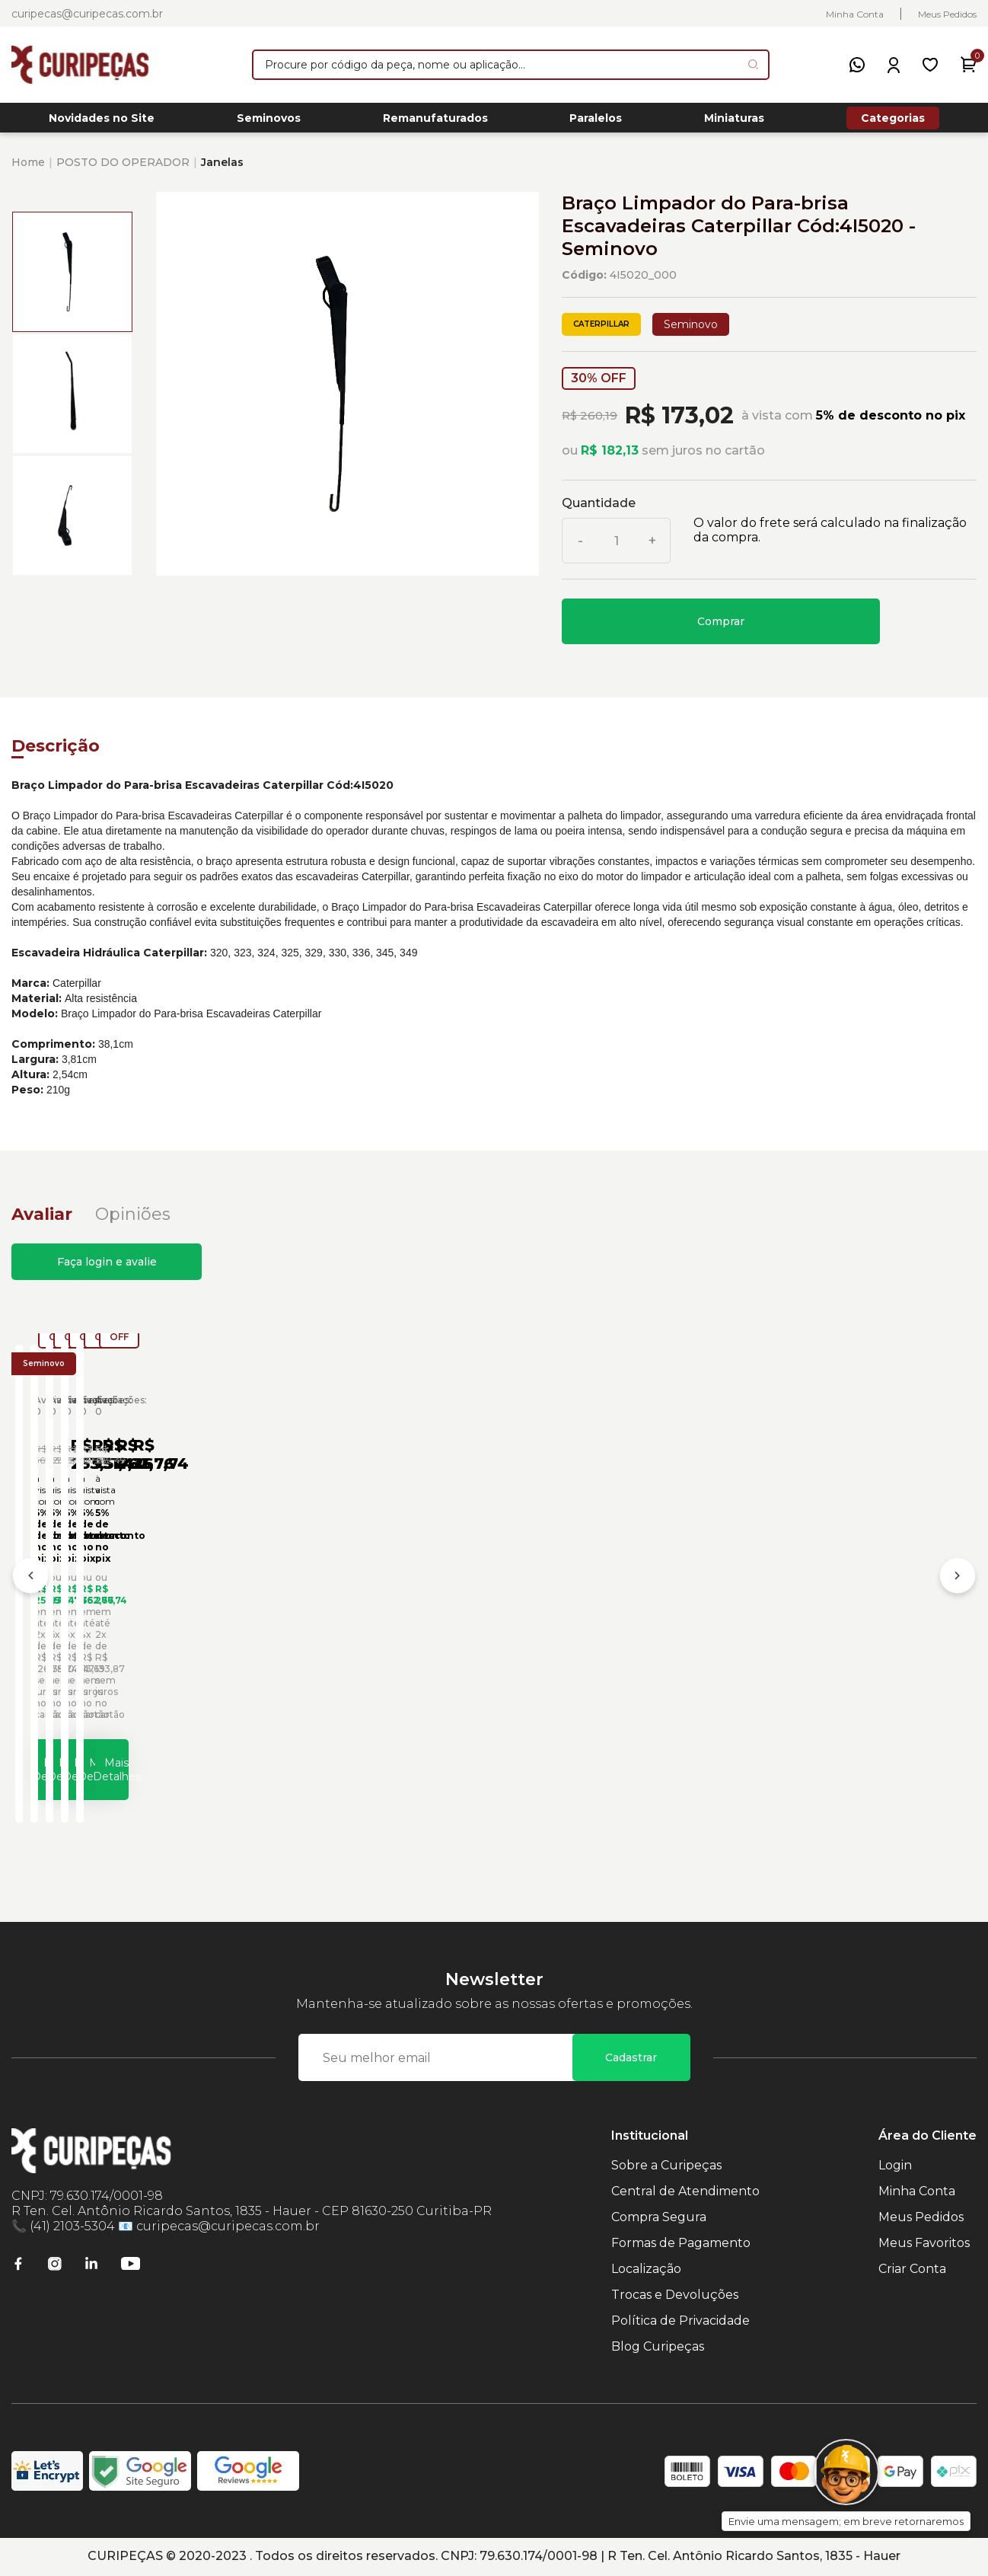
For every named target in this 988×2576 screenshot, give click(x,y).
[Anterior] (30, 1583)
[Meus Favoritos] (930, 65)
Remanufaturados (435, 122)
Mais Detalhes (142, 1763)
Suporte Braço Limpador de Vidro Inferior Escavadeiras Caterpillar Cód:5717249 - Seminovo (365, 1610)
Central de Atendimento (685, 2192)
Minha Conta (855, 14)
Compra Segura (658, 2218)
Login (895, 2166)
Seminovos (269, 122)
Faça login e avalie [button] (107, 1270)
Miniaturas (734, 122)
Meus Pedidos (947, 14)
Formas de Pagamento (681, 2244)
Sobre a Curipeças (666, 2166)
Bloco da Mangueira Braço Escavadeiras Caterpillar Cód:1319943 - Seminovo (612, 1610)
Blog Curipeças (657, 2348)
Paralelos (595, 122)
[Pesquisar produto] (753, 64)
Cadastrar (631, 2059)
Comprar (720, 630)
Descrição (55, 754)
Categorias (893, 122)
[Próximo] (957, 1583)
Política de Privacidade (680, 2322)
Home (28, 170)
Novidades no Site (102, 122)
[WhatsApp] (857, 64)
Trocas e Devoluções (674, 2296)
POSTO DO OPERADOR (123, 170)
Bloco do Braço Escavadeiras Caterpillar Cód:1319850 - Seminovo (845, 1610)
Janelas (222, 170)
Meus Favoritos (924, 2244)
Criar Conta (912, 2270)
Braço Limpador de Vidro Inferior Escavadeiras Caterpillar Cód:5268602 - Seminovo (125, 1610)
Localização (646, 2270)
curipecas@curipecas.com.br (87, 13)
